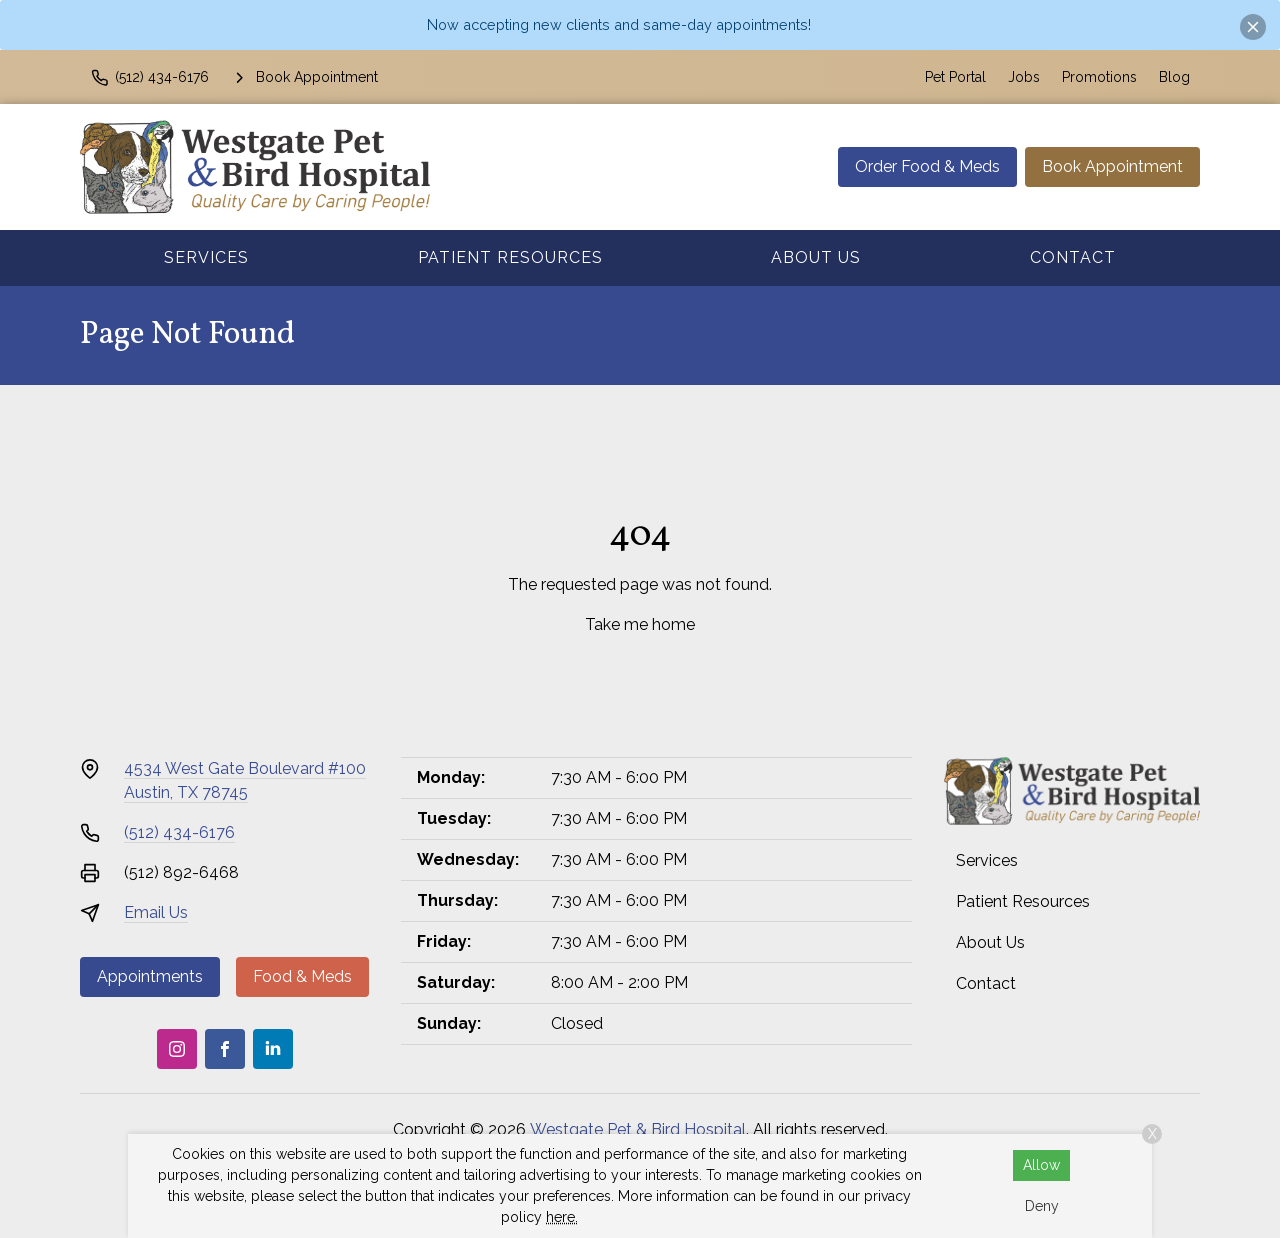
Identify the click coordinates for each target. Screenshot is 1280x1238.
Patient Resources (510, 257)
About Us (816, 257)
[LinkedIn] (273, 1049)
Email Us (156, 912)
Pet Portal (955, 77)
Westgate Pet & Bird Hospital (638, 1129)
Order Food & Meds (927, 166)
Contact (1073, 257)
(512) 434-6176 (179, 832)
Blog (1174, 77)
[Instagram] (177, 1049)
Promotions (1099, 77)
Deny (1042, 1206)
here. (562, 1217)
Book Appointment (1112, 166)
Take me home (640, 624)
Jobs (1024, 77)
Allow (1041, 1165)
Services (206, 257)
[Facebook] (225, 1049)
